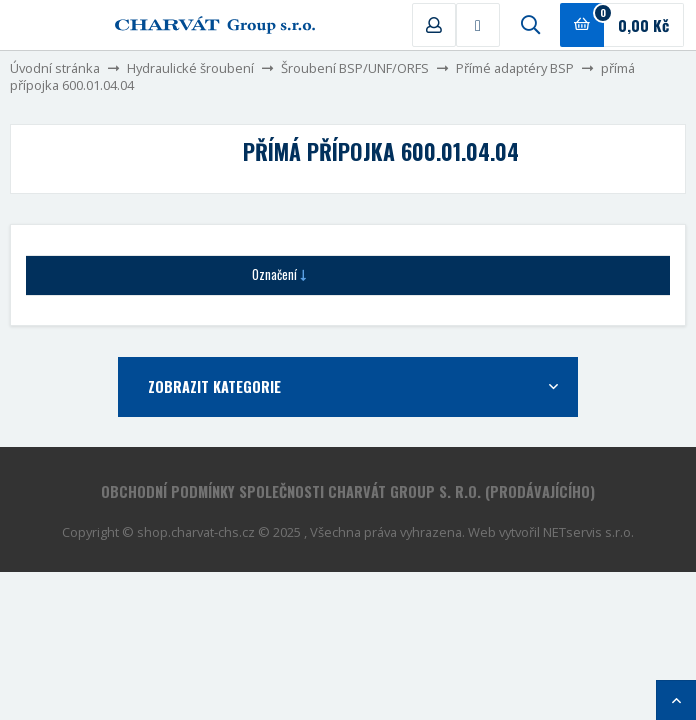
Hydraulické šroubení (190, 68)
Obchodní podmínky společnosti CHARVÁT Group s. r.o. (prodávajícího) (348, 491)
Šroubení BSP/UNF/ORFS (355, 68)
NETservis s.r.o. (588, 532)
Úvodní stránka (55, 68)
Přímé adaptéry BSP (515, 68)
